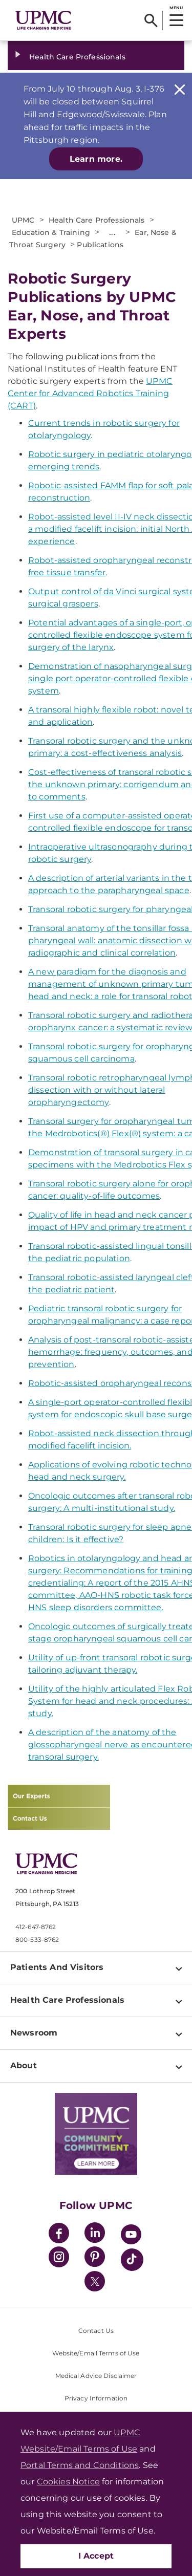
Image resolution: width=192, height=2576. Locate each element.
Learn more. (96, 159)
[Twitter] (94, 2281)
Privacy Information (96, 2398)
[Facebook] (59, 2234)
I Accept (96, 2556)
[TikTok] (132, 2259)
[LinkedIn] (94, 2234)
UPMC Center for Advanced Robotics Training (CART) (90, 393)
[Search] (150, 20)
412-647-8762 (35, 1927)
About (23, 2065)
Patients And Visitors (56, 1967)
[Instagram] (59, 2258)
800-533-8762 (37, 1939)
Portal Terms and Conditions (79, 2465)
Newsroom (33, 2033)
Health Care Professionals (77, 56)
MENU (175, 7)
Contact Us (96, 2330)
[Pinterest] (94, 2258)
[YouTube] (131, 2235)
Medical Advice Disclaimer (96, 2375)
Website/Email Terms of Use (95, 2353)
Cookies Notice (68, 2481)
